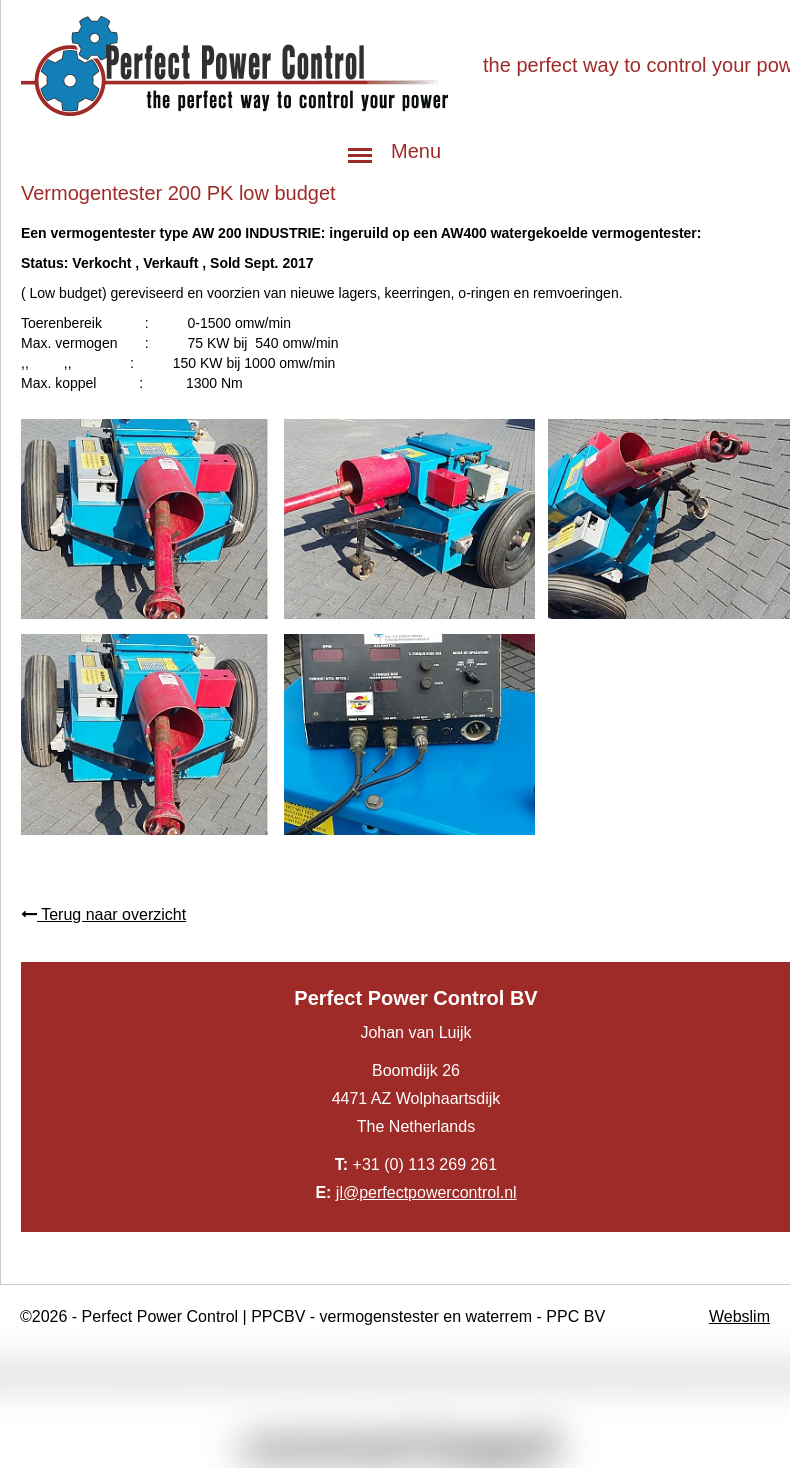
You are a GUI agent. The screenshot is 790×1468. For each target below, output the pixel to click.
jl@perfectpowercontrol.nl (426, 1192)
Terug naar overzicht (103, 914)
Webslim (739, 1316)
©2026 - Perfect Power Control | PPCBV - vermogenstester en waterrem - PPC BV (312, 1316)
